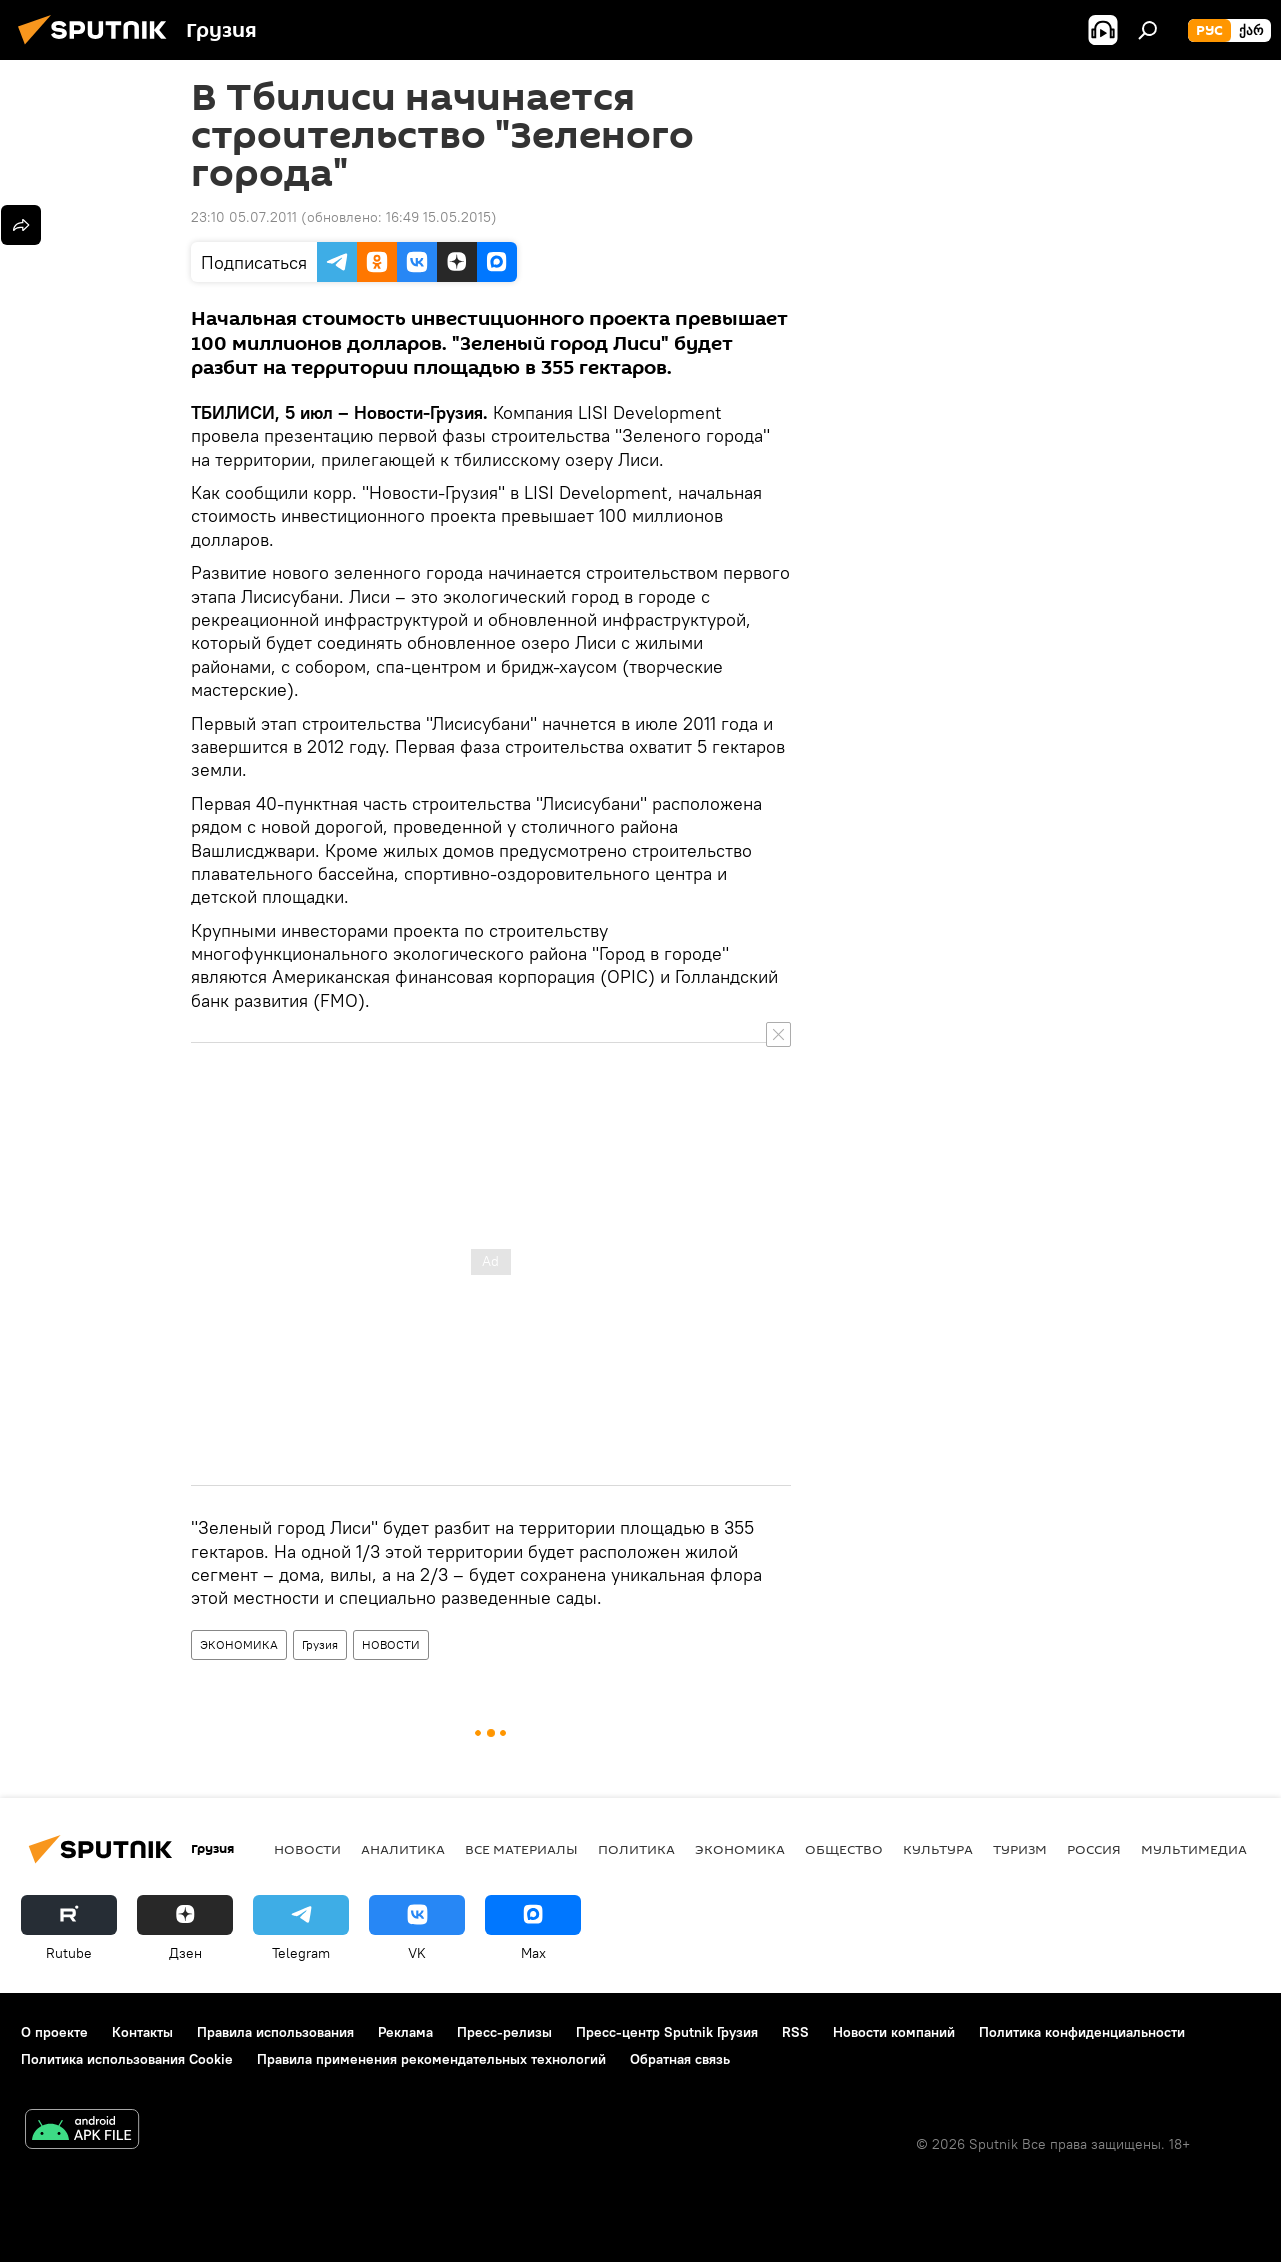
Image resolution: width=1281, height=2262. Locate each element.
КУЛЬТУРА (938, 1849)
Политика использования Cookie (127, 2059)
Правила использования (275, 2032)
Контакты (142, 2032)
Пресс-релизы (504, 2032)
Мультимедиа (1194, 1849)
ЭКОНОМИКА (239, 1644)
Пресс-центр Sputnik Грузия (667, 2032)
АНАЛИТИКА (403, 1849)
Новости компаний (894, 2032)
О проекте (54, 2032)
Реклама (405, 2032)
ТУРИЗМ (1020, 1849)
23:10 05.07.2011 (244, 217)
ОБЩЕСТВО (844, 1849)
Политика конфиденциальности (1082, 2032)
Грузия (320, 1644)
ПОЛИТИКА (636, 1849)
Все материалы (521, 1849)
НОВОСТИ (391, 1644)
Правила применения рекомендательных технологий (431, 2059)
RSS (795, 2032)
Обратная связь (680, 2059)
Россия (1094, 1849)
